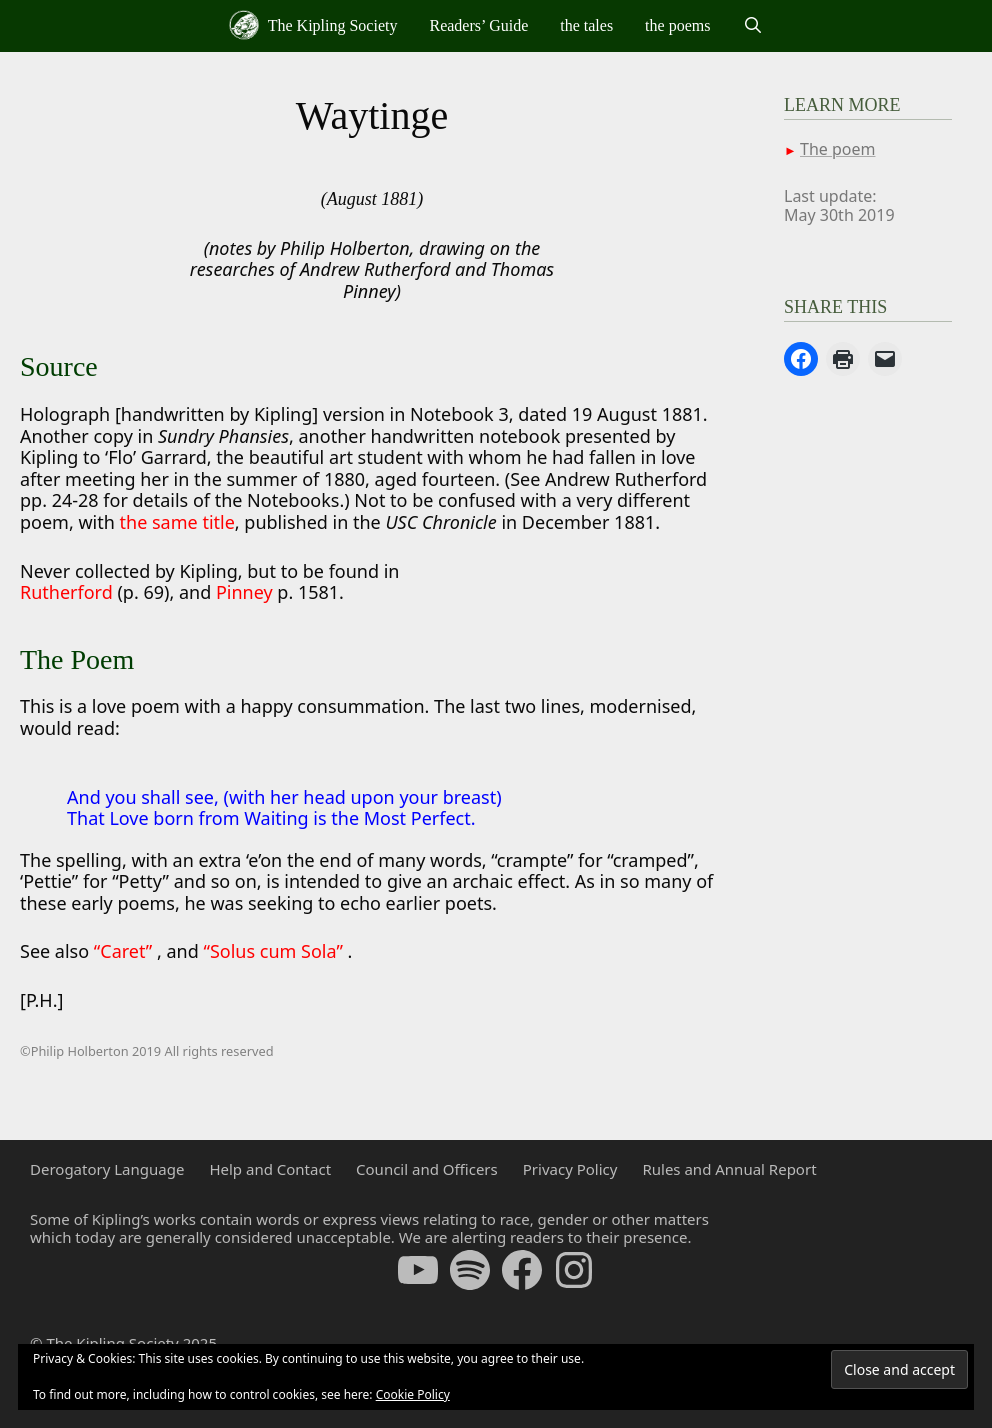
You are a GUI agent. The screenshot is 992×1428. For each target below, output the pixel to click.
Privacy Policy (570, 1169)
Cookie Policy (413, 1394)
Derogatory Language (107, 1169)
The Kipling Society (313, 25)
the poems (677, 25)
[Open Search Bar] (752, 26)
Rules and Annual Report (729, 1169)
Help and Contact (270, 1169)
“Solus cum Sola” (275, 951)
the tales (586, 25)
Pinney (244, 592)
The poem (837, 149)
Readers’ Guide (478, 25)
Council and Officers (427, 1169)
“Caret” (125, 951)
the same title (177, 522)
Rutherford (68, 592)
